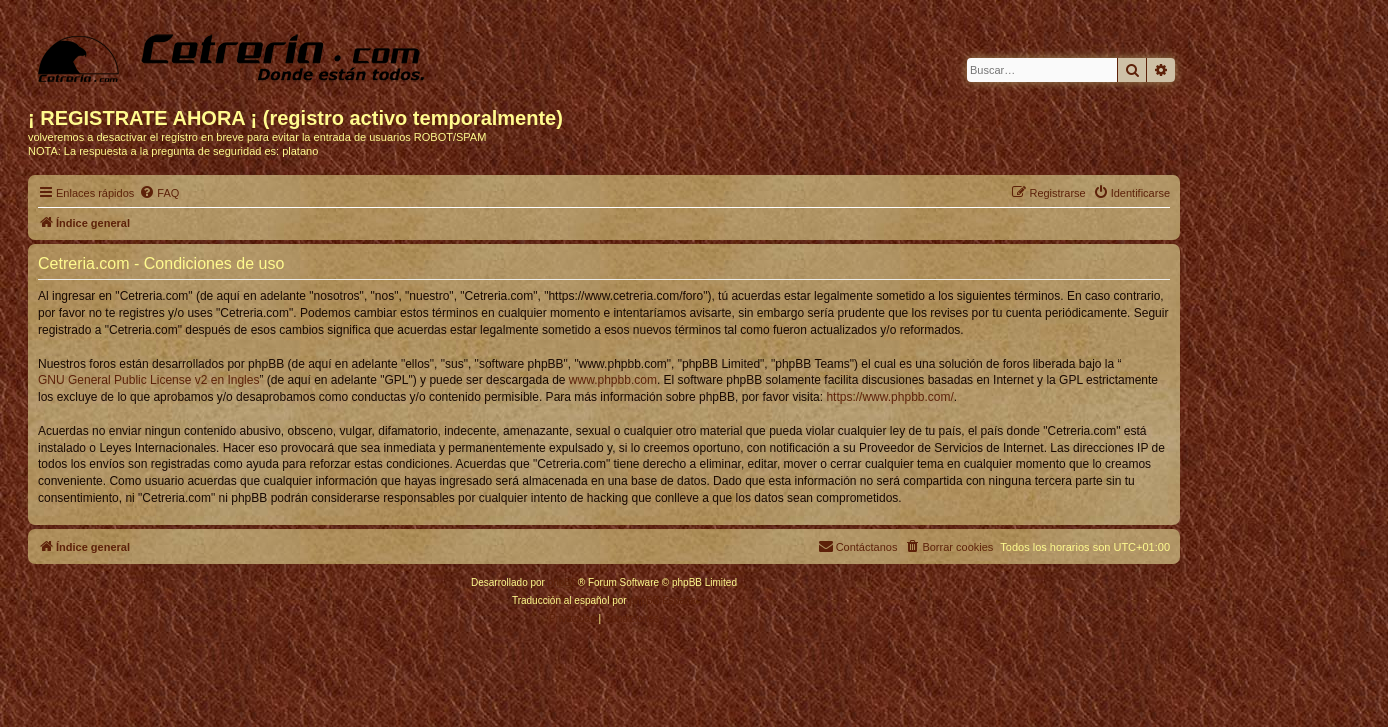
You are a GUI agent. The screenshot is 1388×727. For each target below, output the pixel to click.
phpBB (563, 582)
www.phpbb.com (613, 380)
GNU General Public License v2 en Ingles (148, 380)
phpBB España (662, 600)
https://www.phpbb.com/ (889, 397)
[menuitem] (159, 193)
